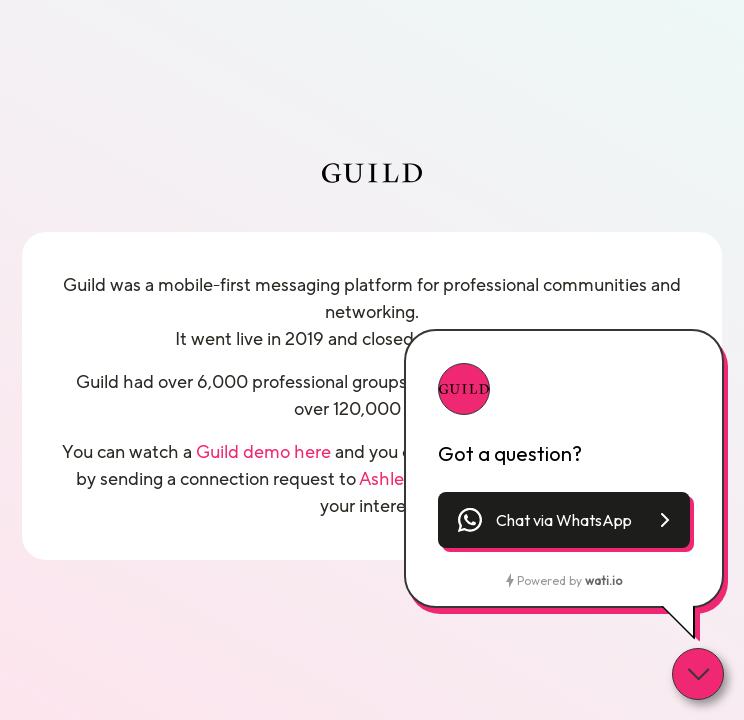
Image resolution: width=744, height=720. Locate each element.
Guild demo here (263, 452)
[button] (564, 520)
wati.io (603, 580)
